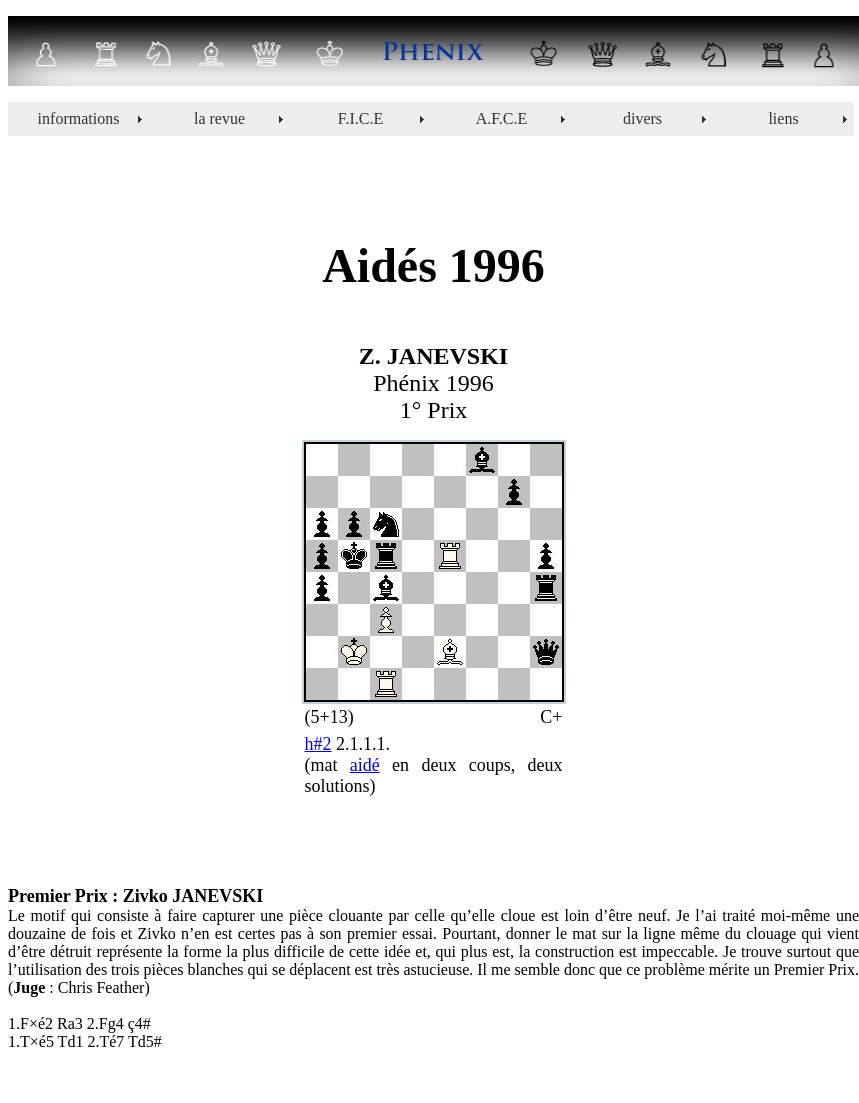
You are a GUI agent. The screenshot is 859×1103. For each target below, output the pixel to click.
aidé (365, 765)
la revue (219, 118)
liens (783, 118)
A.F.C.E (502, 118)
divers (642, 118)
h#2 (318, 744)
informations (79, 118)
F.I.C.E (360, 118)
